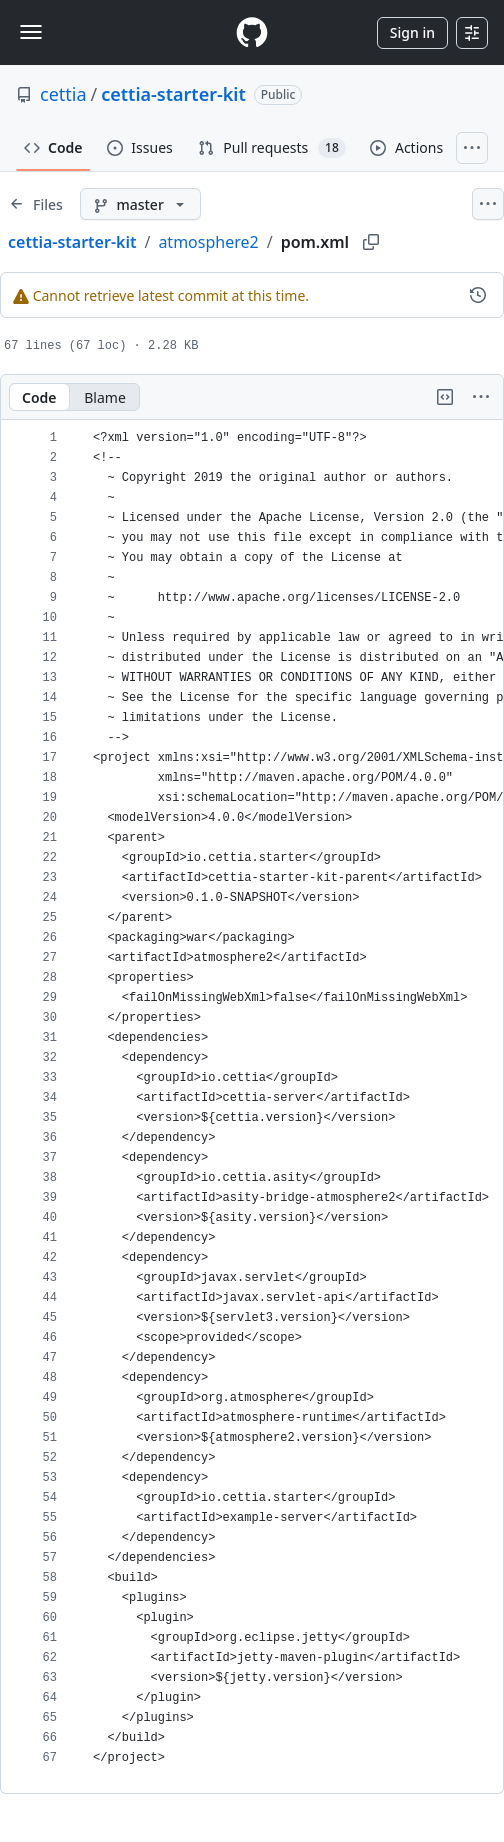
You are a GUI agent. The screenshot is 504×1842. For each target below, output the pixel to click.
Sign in (412, 32)
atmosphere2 (208, 242)
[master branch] (140, 204)
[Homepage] (252, 32)
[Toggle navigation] (31, 32)
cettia (63, 94)
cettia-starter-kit (173, 94)
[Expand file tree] (36, 204)
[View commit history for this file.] (478, 295)
